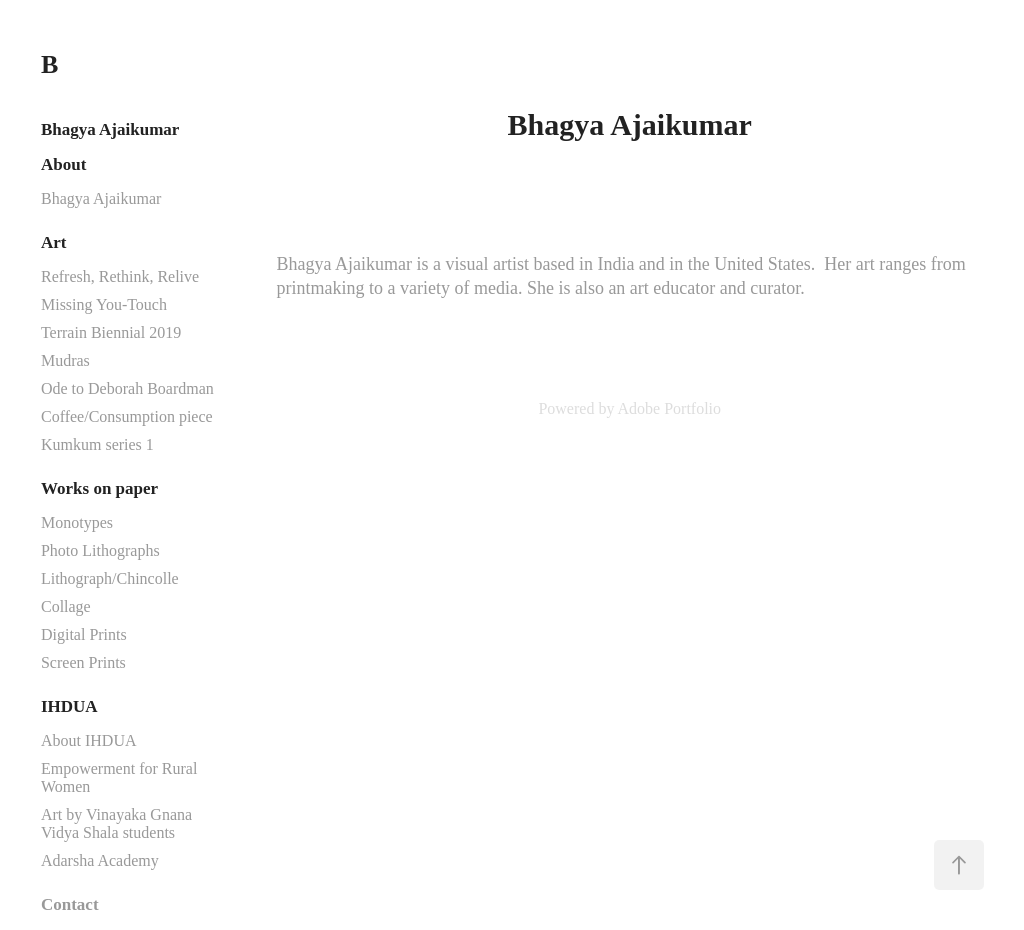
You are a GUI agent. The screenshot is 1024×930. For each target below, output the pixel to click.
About (63, 164)
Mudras (65, 360)
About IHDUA (89, 740)
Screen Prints (83, 662)
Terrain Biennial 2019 (111, 332)
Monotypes (77, 522)
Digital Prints (84, 634)
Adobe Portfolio (670, 408)
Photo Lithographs (100, 550)
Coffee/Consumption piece (127, 416)
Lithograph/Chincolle (110, 578)
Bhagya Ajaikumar (110, 129)
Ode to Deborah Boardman (127, 388)
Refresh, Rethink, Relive (120, 276)
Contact (70, 904)
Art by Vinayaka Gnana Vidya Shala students (116, 823)
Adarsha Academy (100, 860)
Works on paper (99, 488)
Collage (66, 606)
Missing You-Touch (104, 304)
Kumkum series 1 (97, 444)
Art (53, 242)
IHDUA (69, 706)
